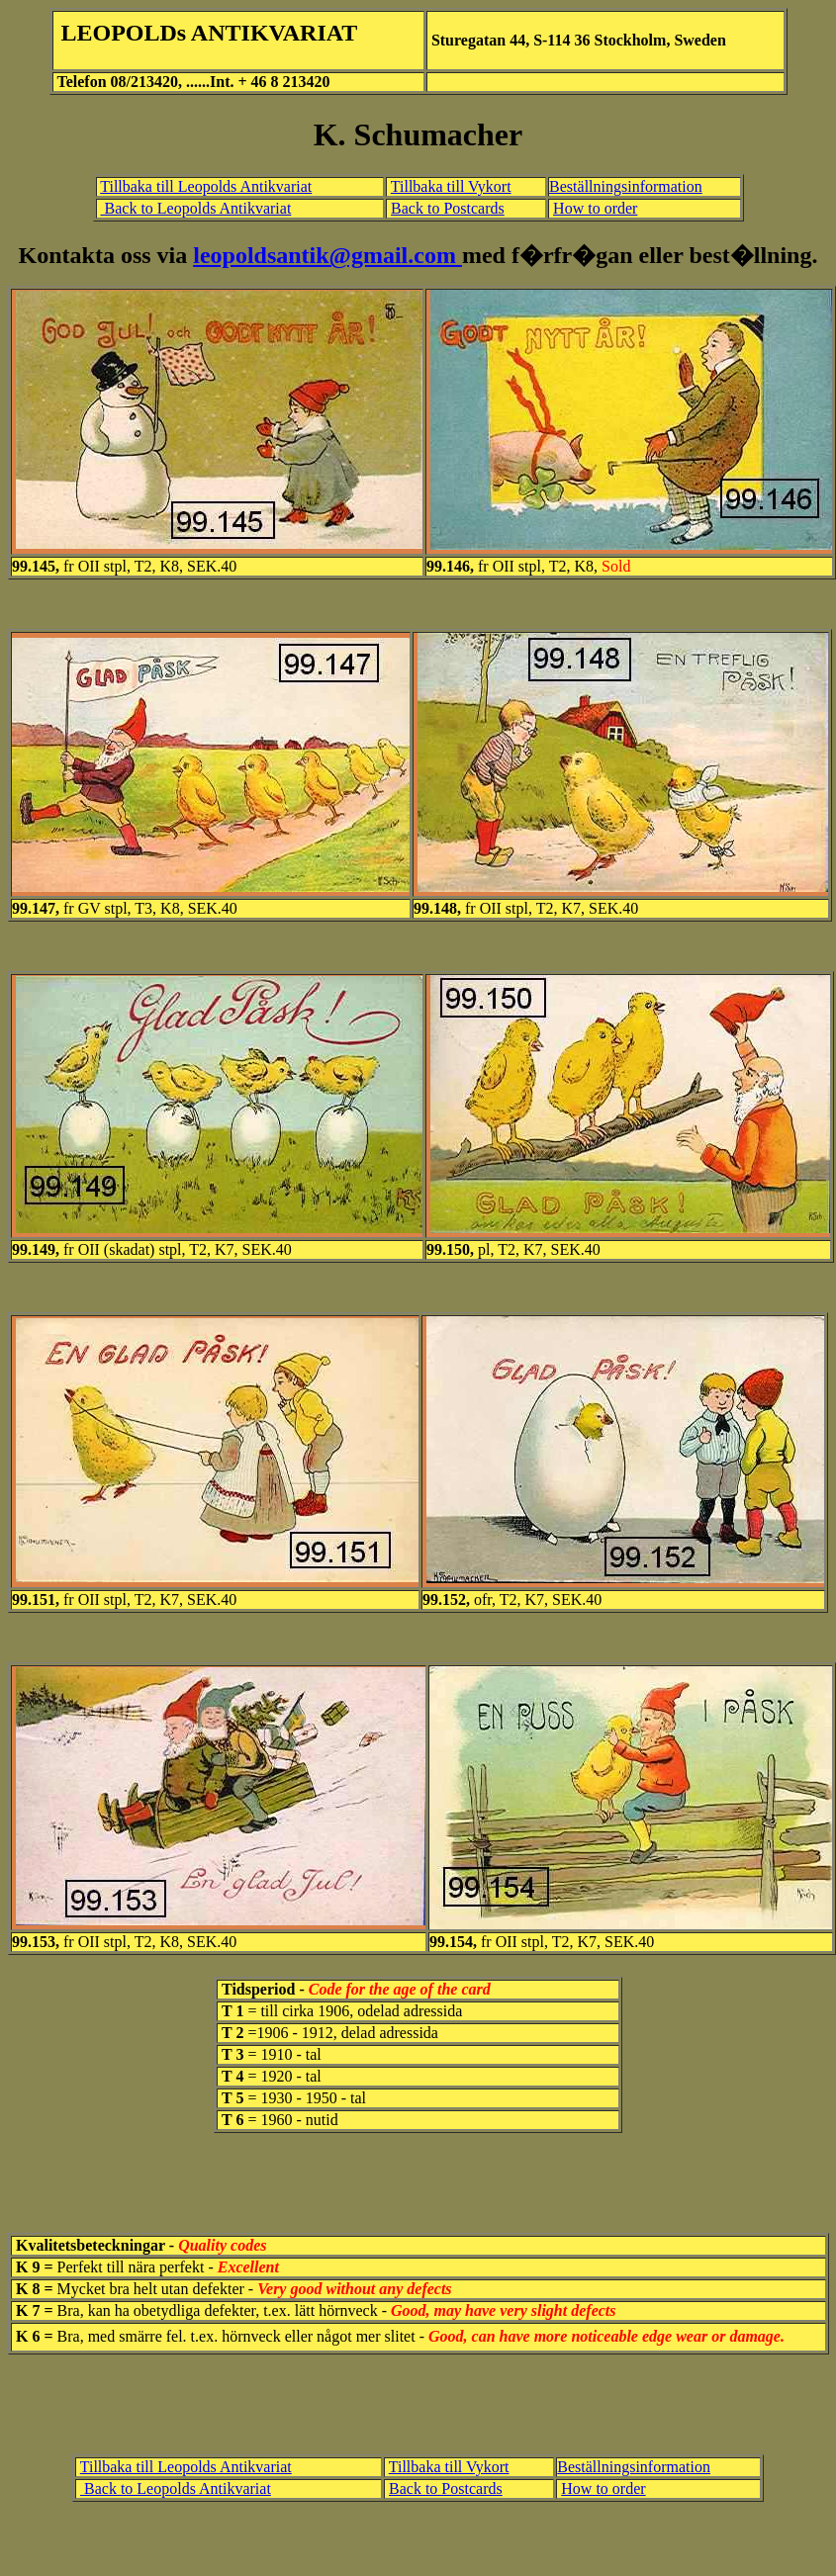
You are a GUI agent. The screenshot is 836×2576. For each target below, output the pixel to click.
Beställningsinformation (625, 186)
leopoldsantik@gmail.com (327, 255)
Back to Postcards (448, 208)
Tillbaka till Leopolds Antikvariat (206, 186)
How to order (595, 208)
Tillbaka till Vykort (451, 186)
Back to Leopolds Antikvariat (196, 208)
